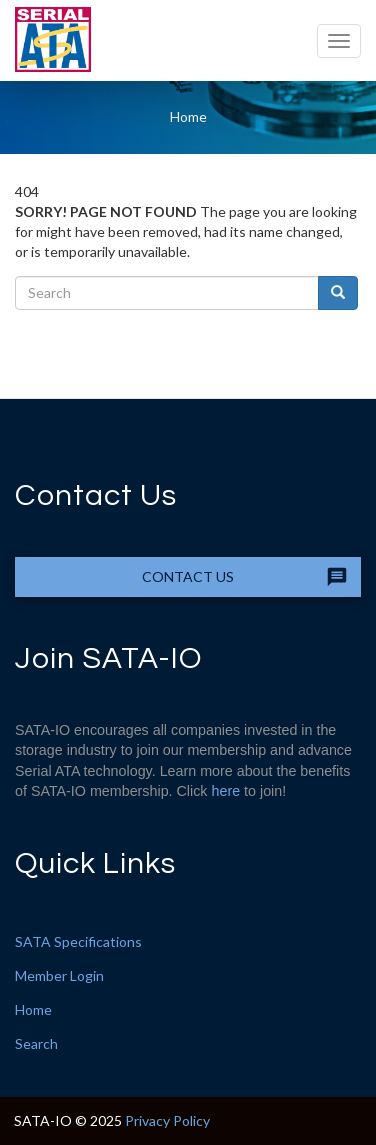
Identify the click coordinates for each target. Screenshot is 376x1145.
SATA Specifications (78, 941)
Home (188, 116)
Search (36, 1043)
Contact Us (188, 576)
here (226, 791)
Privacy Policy (167, 1120)
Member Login (59, 975)
